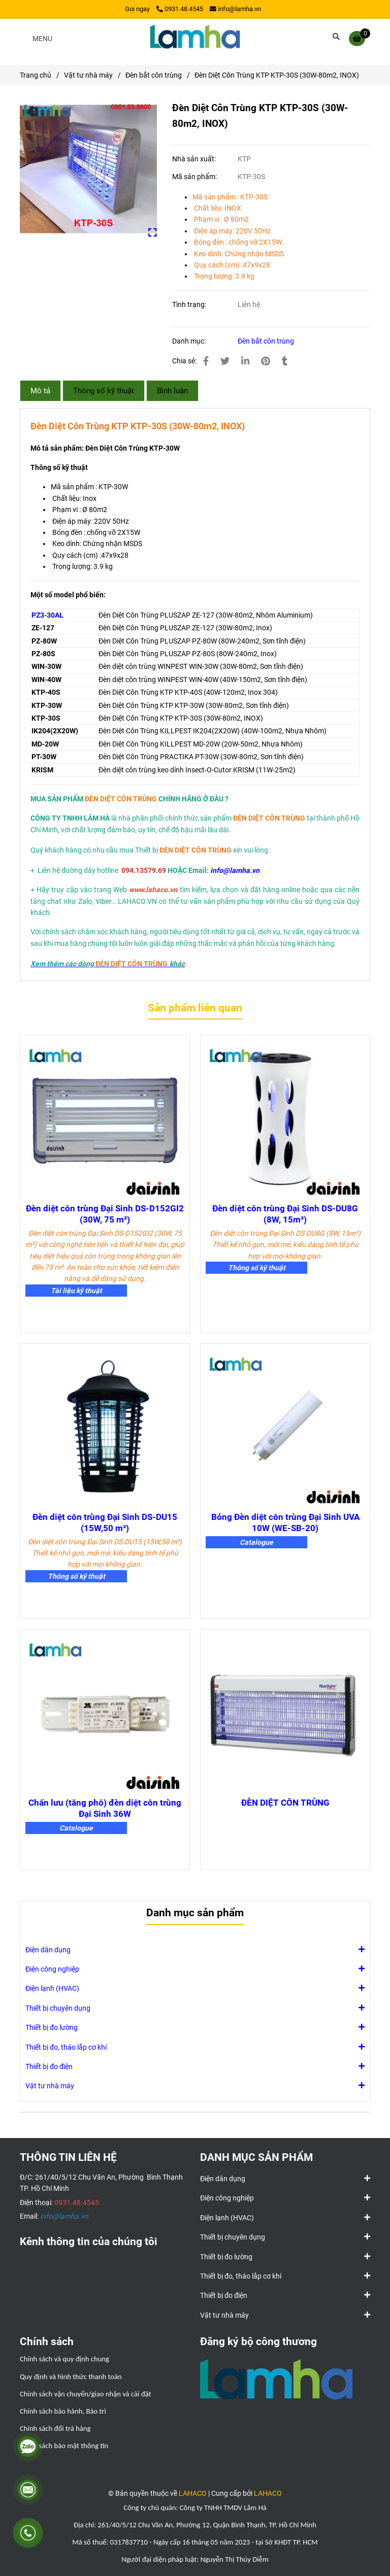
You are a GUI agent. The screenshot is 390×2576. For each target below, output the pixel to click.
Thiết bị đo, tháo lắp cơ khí (66, 2046)
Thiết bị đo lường (51, 2027)
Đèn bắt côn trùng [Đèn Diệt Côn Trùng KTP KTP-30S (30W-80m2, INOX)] (153, 75)
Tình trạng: (190, 304)
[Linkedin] (245, 361)
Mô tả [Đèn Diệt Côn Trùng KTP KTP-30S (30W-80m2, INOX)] (40, 390)
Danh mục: (189, 341)
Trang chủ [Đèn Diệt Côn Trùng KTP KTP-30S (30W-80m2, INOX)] (35, 75)
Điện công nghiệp (52, 1968)
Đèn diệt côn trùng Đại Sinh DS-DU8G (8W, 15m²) (285, 1214)
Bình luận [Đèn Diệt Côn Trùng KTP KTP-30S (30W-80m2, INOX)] (172, 390)
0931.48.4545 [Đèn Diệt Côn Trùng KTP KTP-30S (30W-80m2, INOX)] (179, 9)
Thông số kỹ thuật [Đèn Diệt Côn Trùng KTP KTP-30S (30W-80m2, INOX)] (103, 390)
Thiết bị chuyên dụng (57, 2007)
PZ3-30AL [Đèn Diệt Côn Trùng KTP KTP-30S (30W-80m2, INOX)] (47, 615)
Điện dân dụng (48, 1949)
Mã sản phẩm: (195, 177)
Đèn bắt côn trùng (266, 341)
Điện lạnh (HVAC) (52, 1987)
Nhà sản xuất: (194, 159)
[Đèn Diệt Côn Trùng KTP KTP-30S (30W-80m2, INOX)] (195, 38)
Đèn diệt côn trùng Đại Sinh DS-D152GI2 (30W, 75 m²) (105, 1214)
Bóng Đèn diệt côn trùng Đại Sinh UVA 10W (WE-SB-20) (285, 1522)
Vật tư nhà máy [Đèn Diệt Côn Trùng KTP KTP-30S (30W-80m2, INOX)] (88, 75)
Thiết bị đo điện (49, 2066)
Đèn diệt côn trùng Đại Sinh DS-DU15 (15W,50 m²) (104, 1522)
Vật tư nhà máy (49, 2085)
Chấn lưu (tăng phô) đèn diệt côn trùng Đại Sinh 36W (104, 1808)
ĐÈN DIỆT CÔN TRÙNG (285, 1803)
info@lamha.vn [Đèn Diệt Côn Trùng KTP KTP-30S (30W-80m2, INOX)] (235, 9)
